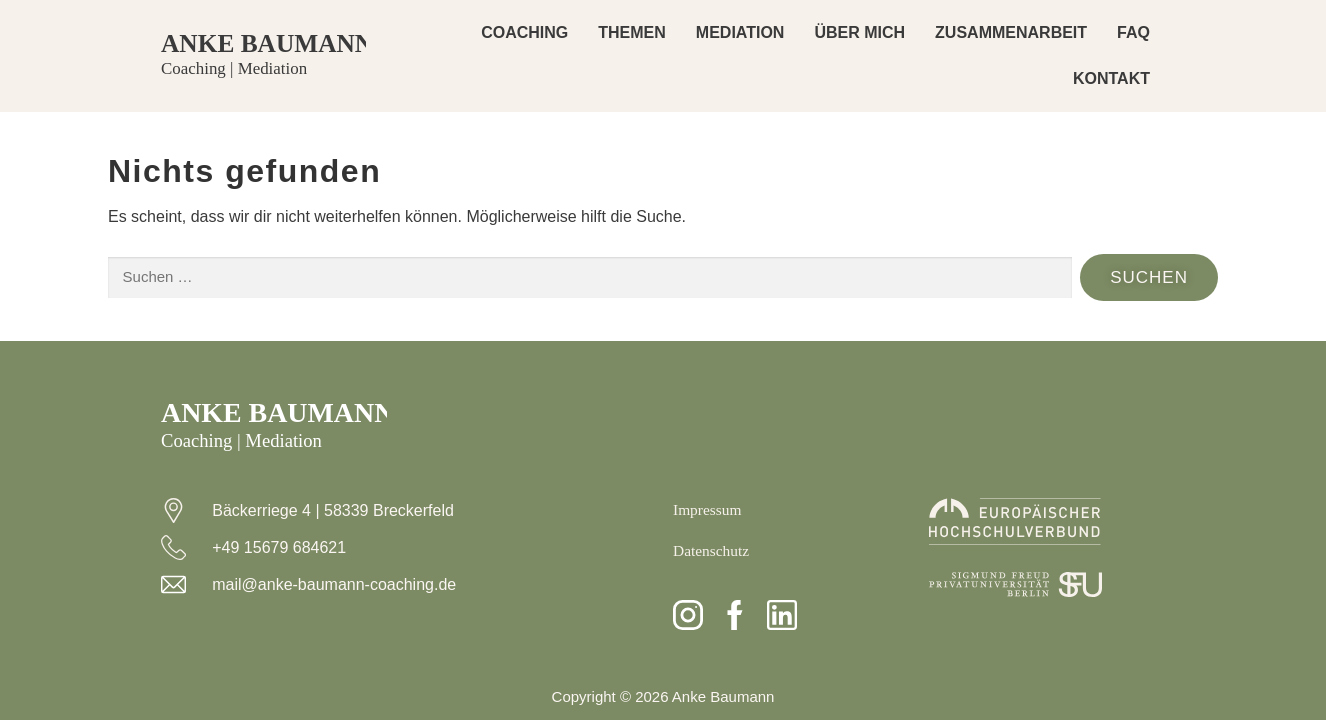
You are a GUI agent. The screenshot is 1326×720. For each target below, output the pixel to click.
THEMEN (632, 32)
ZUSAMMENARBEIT (1011, 32)
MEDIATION (740, 32)
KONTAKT (1111, 78)
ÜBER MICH (859, 32)
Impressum (708, 509)
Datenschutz (712, 550)
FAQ (1133, 32)
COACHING (524, 32)
